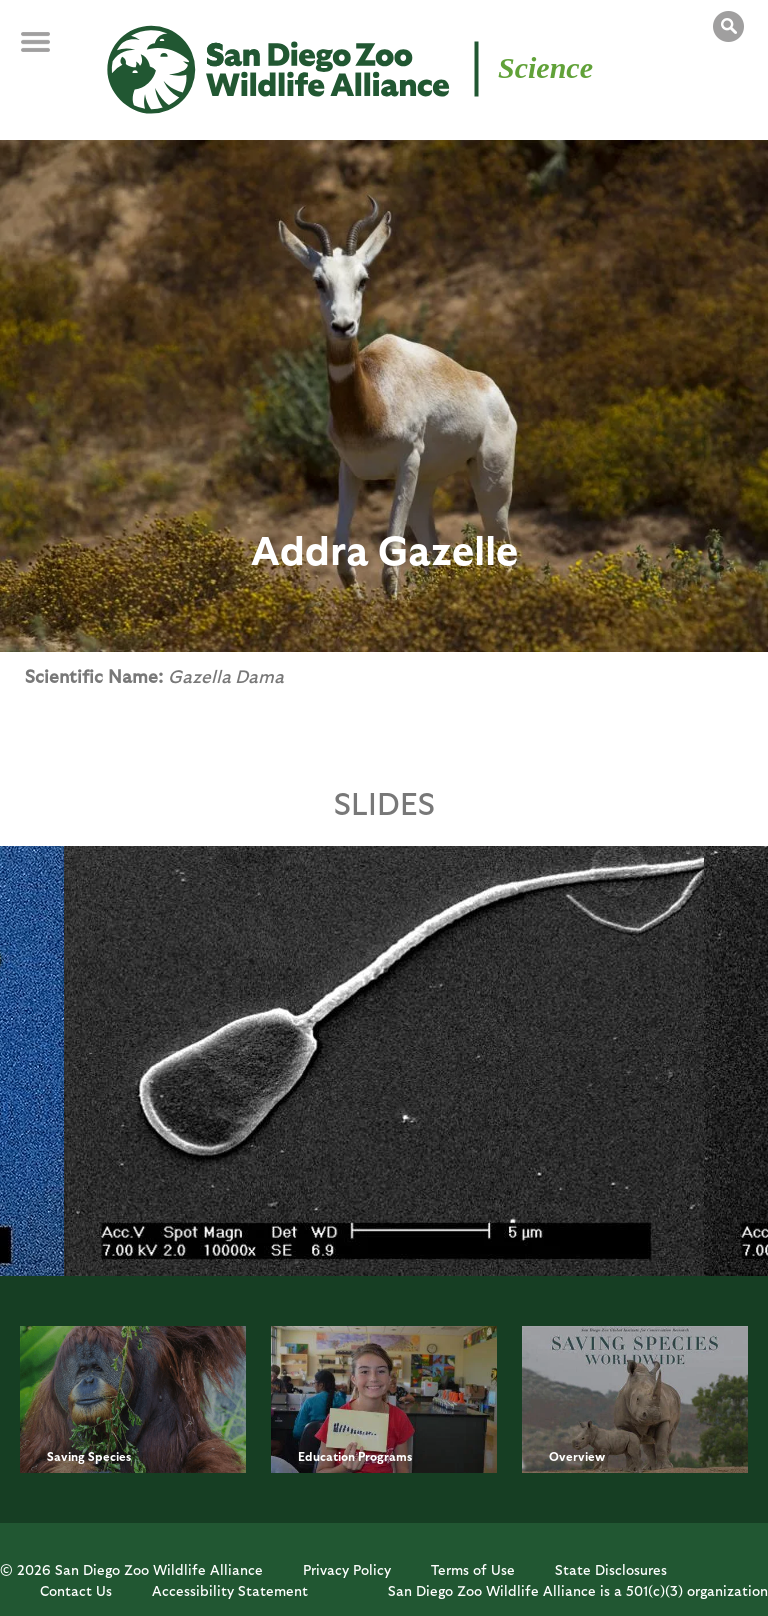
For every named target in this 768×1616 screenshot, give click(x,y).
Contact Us (76, 1590)
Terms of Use (473, 1569)
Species (109, 1456)
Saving (66, 1456)
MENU (49, 52)
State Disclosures (611, 1569)
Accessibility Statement (230, 1590)
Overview (577, 1456)
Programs (385, 1456)
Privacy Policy (347, 1569)
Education (326, 1456)
